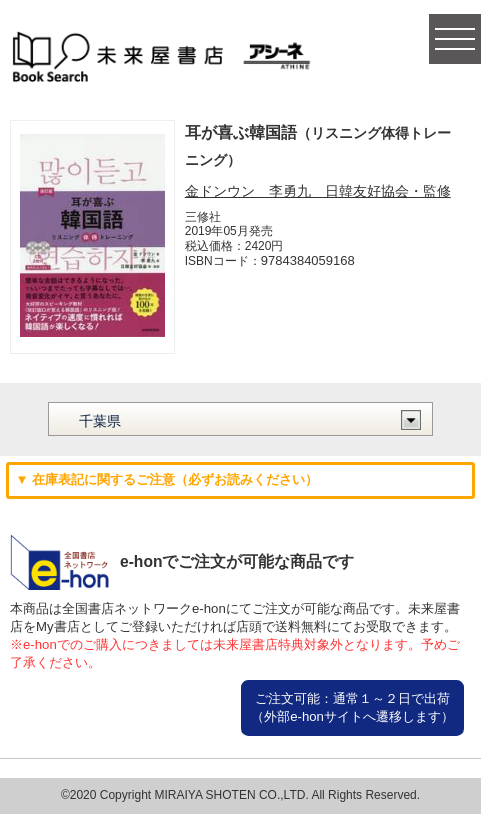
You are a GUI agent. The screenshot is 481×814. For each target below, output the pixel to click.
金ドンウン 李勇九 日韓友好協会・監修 (318, 191)
